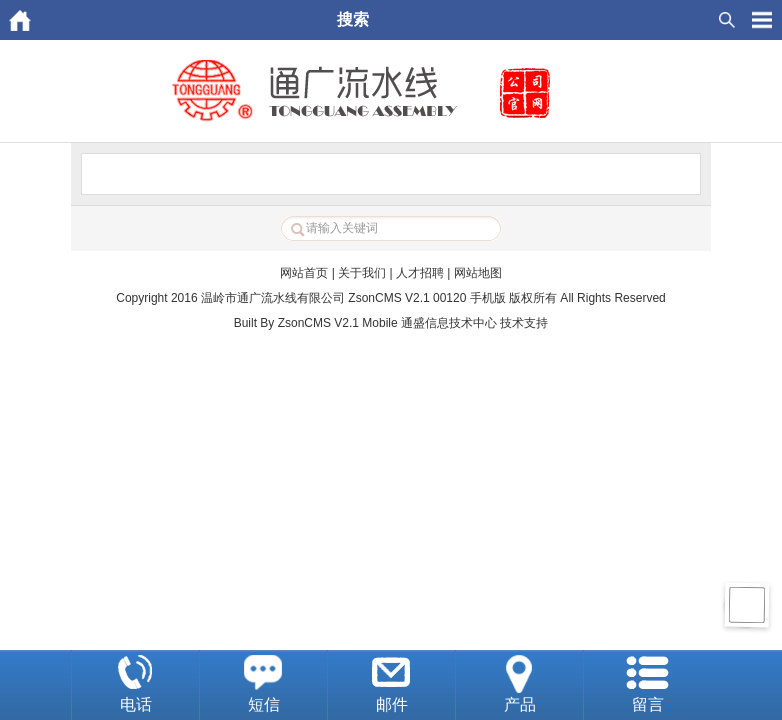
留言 (648, 704)
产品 (520, 704)
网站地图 (478, 273)
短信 (264, 704)
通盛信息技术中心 (449, 323)
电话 (136, 704)
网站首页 (304, 273)
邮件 (392, 704)
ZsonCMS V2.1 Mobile (338, 323)
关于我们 (362, 273)
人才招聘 (420, 273)
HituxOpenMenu (762, 20)
